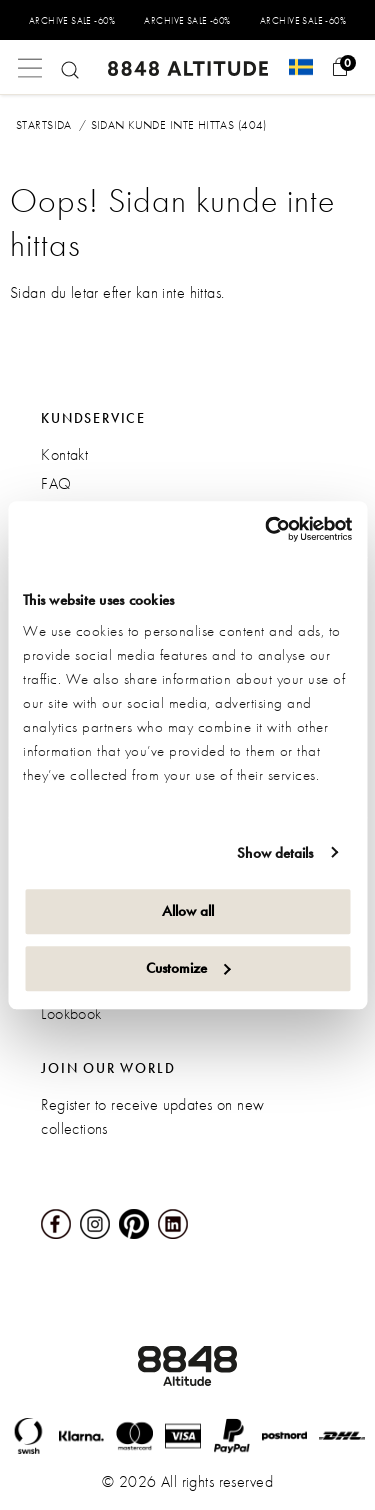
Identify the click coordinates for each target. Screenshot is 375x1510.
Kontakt (64, 454)
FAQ (56, 483)
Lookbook (71, 1013)
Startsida (44, 125)
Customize (188, 968)
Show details (275, 853)
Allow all (188, 911)
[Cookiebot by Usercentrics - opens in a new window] (267, 529)
